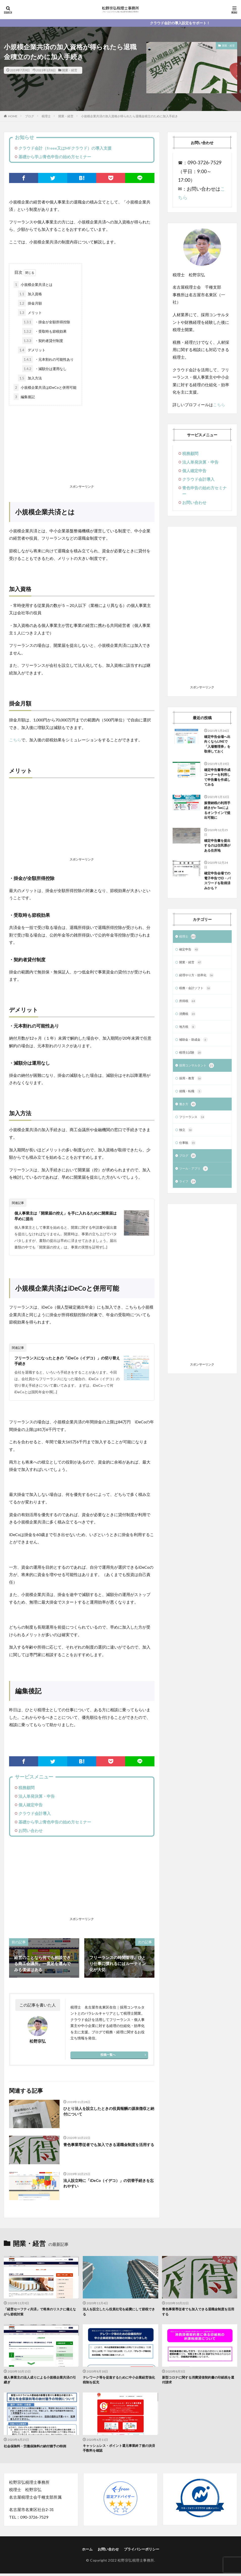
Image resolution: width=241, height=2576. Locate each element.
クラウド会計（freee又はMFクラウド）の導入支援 (65, 148)
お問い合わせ (30, 1831)
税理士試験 (191, 1075)
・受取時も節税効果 (44, 331)
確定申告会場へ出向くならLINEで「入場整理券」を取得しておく (216, 747)
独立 (186, 1155)
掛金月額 (30, 303)
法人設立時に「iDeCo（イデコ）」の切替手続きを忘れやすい (107, 2184)
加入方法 (30, 378)
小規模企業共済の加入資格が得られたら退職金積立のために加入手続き (129, 116)
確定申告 (190, 968)
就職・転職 (191, 1115)
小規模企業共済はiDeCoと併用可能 (45, 387)
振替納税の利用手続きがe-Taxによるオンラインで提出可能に (217, 819)
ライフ (188, 1209)
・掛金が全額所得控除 (46, 321)
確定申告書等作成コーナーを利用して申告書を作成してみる (216, 785)
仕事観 (188, 1169)
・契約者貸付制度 (42, 340)
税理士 (46, 116)
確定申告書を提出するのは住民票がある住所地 (216, 856)
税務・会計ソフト (197, 1008)
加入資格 (30, 293)
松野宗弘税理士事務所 (136, 2564)
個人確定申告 (30, 1806)
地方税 (188, 1048)
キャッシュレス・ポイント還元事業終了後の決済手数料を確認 (120, 2451)
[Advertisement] (82, 446)
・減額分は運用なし (44, 368)
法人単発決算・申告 (36, 1797)
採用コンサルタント (199, 1088)
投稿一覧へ (108, 2056)
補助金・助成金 (195, 1061)
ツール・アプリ (195, 1195)
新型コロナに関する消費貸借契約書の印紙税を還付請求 (199, 2382)
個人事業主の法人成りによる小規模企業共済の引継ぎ (41, 2382)
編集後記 (24, 396)
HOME (12, 116)
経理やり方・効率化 (199, 994)
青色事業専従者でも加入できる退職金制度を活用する (107, 2148)
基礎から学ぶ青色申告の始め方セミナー (54, 156)
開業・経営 (69, 70)
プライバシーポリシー (141, 2552)
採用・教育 (191, 1102)
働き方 (188, 1128)
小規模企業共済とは (33, 284)
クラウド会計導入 (34, 1814)
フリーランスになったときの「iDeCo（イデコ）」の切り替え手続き (66, 1361)
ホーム (87, 2552)
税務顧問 (26, 1788)
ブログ (29, 116)
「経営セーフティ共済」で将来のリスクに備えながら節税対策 (41, 2313)
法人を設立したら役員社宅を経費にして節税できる (120, 2313)
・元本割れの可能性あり (48, 359)
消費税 (188, 1035)
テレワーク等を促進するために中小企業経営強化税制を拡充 (120, 2382)
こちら (15, 739)
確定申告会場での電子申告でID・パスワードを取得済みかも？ (216, 895)
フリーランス (193, 1142)
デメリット (31, 350)
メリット (30, 312)
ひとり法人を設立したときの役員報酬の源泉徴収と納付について (107, 2112)
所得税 (188, 1021)
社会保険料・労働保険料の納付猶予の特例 (37, 2449)
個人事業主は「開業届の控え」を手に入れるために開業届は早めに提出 (66, 1216)
